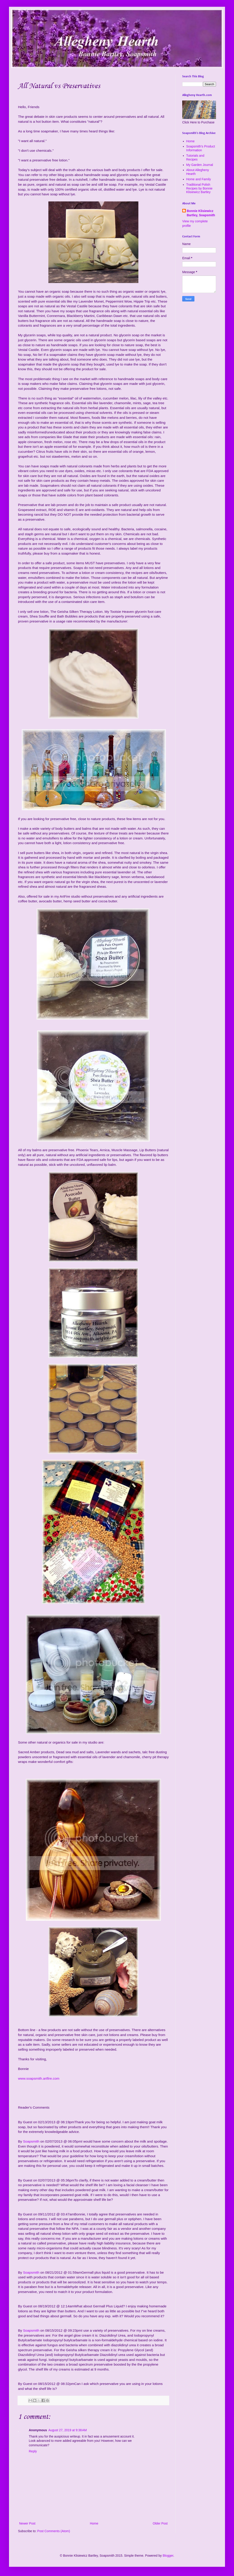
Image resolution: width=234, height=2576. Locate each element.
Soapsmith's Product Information (200, 148)
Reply (33, 2451)
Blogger (168, 2555)
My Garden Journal (199, 165)
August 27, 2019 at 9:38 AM (67, 2430)
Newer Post (27, 2523)
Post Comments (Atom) (53, 2531)
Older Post (160, 2523)
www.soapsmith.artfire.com (38, 2078)
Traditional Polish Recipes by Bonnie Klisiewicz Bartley (199, 188)
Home (94, 2523)
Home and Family (198, 179)
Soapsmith (31, 2141)
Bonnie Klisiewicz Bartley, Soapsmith (201, 213)
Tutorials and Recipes (195, 157)
